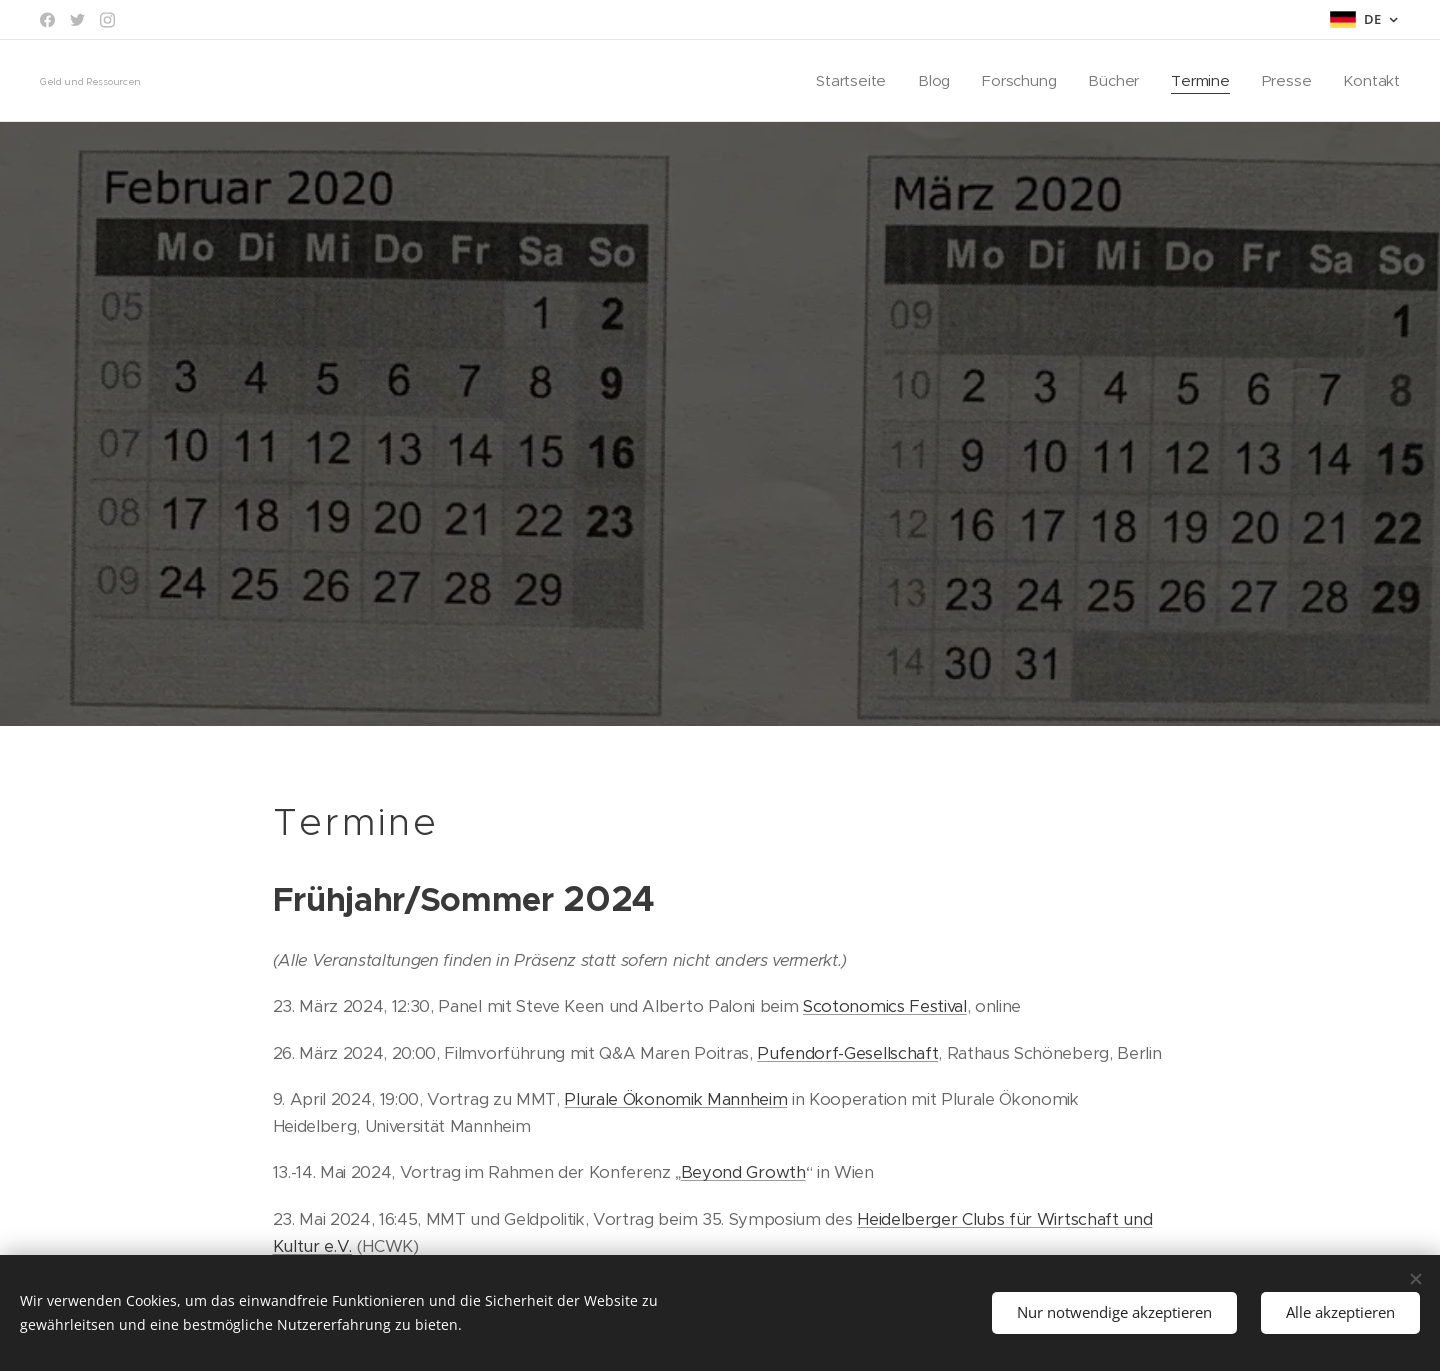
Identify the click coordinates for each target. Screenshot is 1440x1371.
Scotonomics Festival (885, 1006)
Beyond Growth (743, 1172)
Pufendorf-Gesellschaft (847, 1052)
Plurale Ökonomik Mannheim (675, 1099)
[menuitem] (847, 81)
